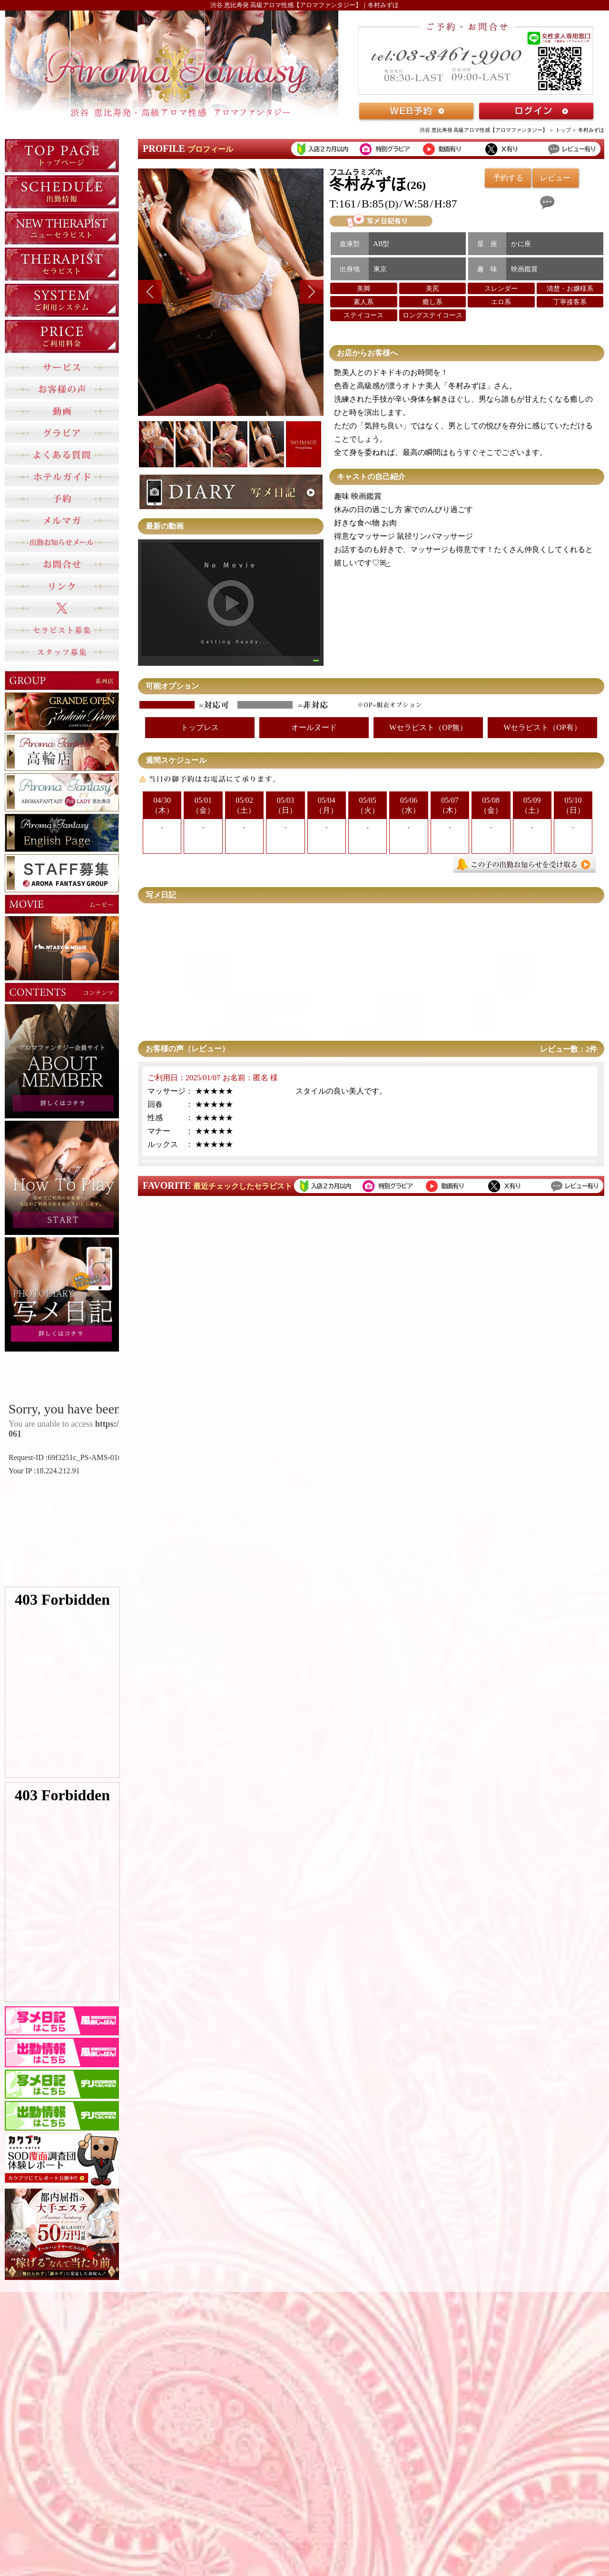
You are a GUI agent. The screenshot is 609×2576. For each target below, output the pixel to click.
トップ (563, 130)
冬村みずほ (591, 130)
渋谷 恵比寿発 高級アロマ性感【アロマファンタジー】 (484, 130)
